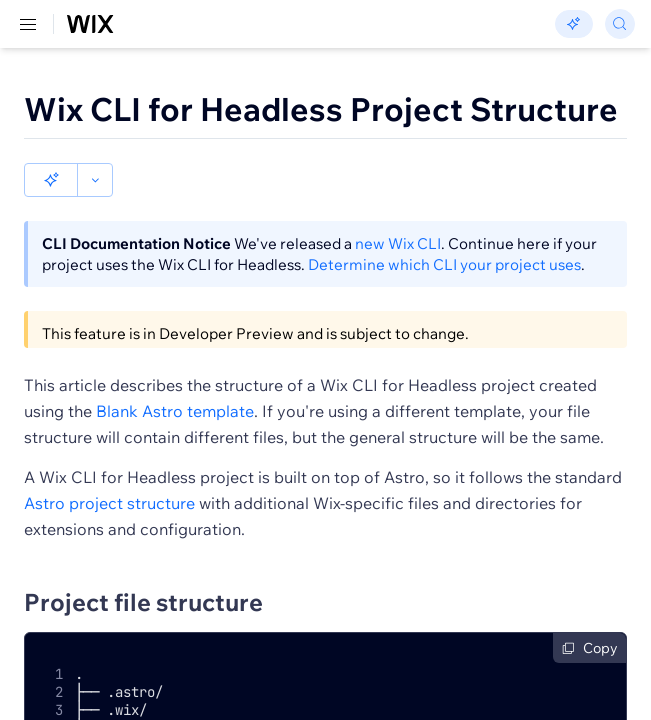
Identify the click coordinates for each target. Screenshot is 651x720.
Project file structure (143, 568)
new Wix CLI (398, 209)
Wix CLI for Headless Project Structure (321, 109)
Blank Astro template (175, 377)
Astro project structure (109, 469)
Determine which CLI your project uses (444, 230)
